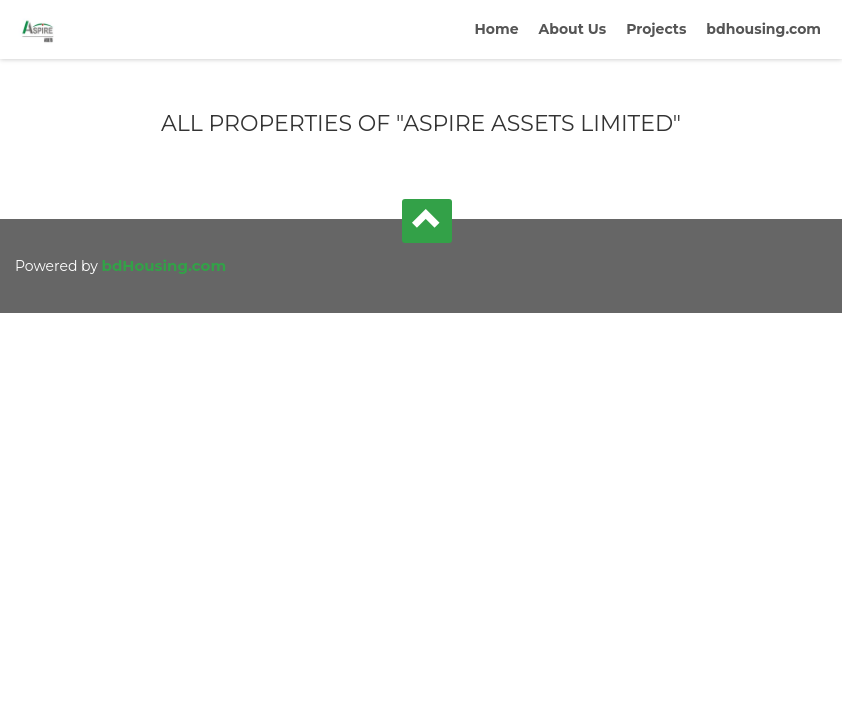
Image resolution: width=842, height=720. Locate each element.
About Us (573, 29)
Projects (656, 29)
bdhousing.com (763, 29)
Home (496, 29)
